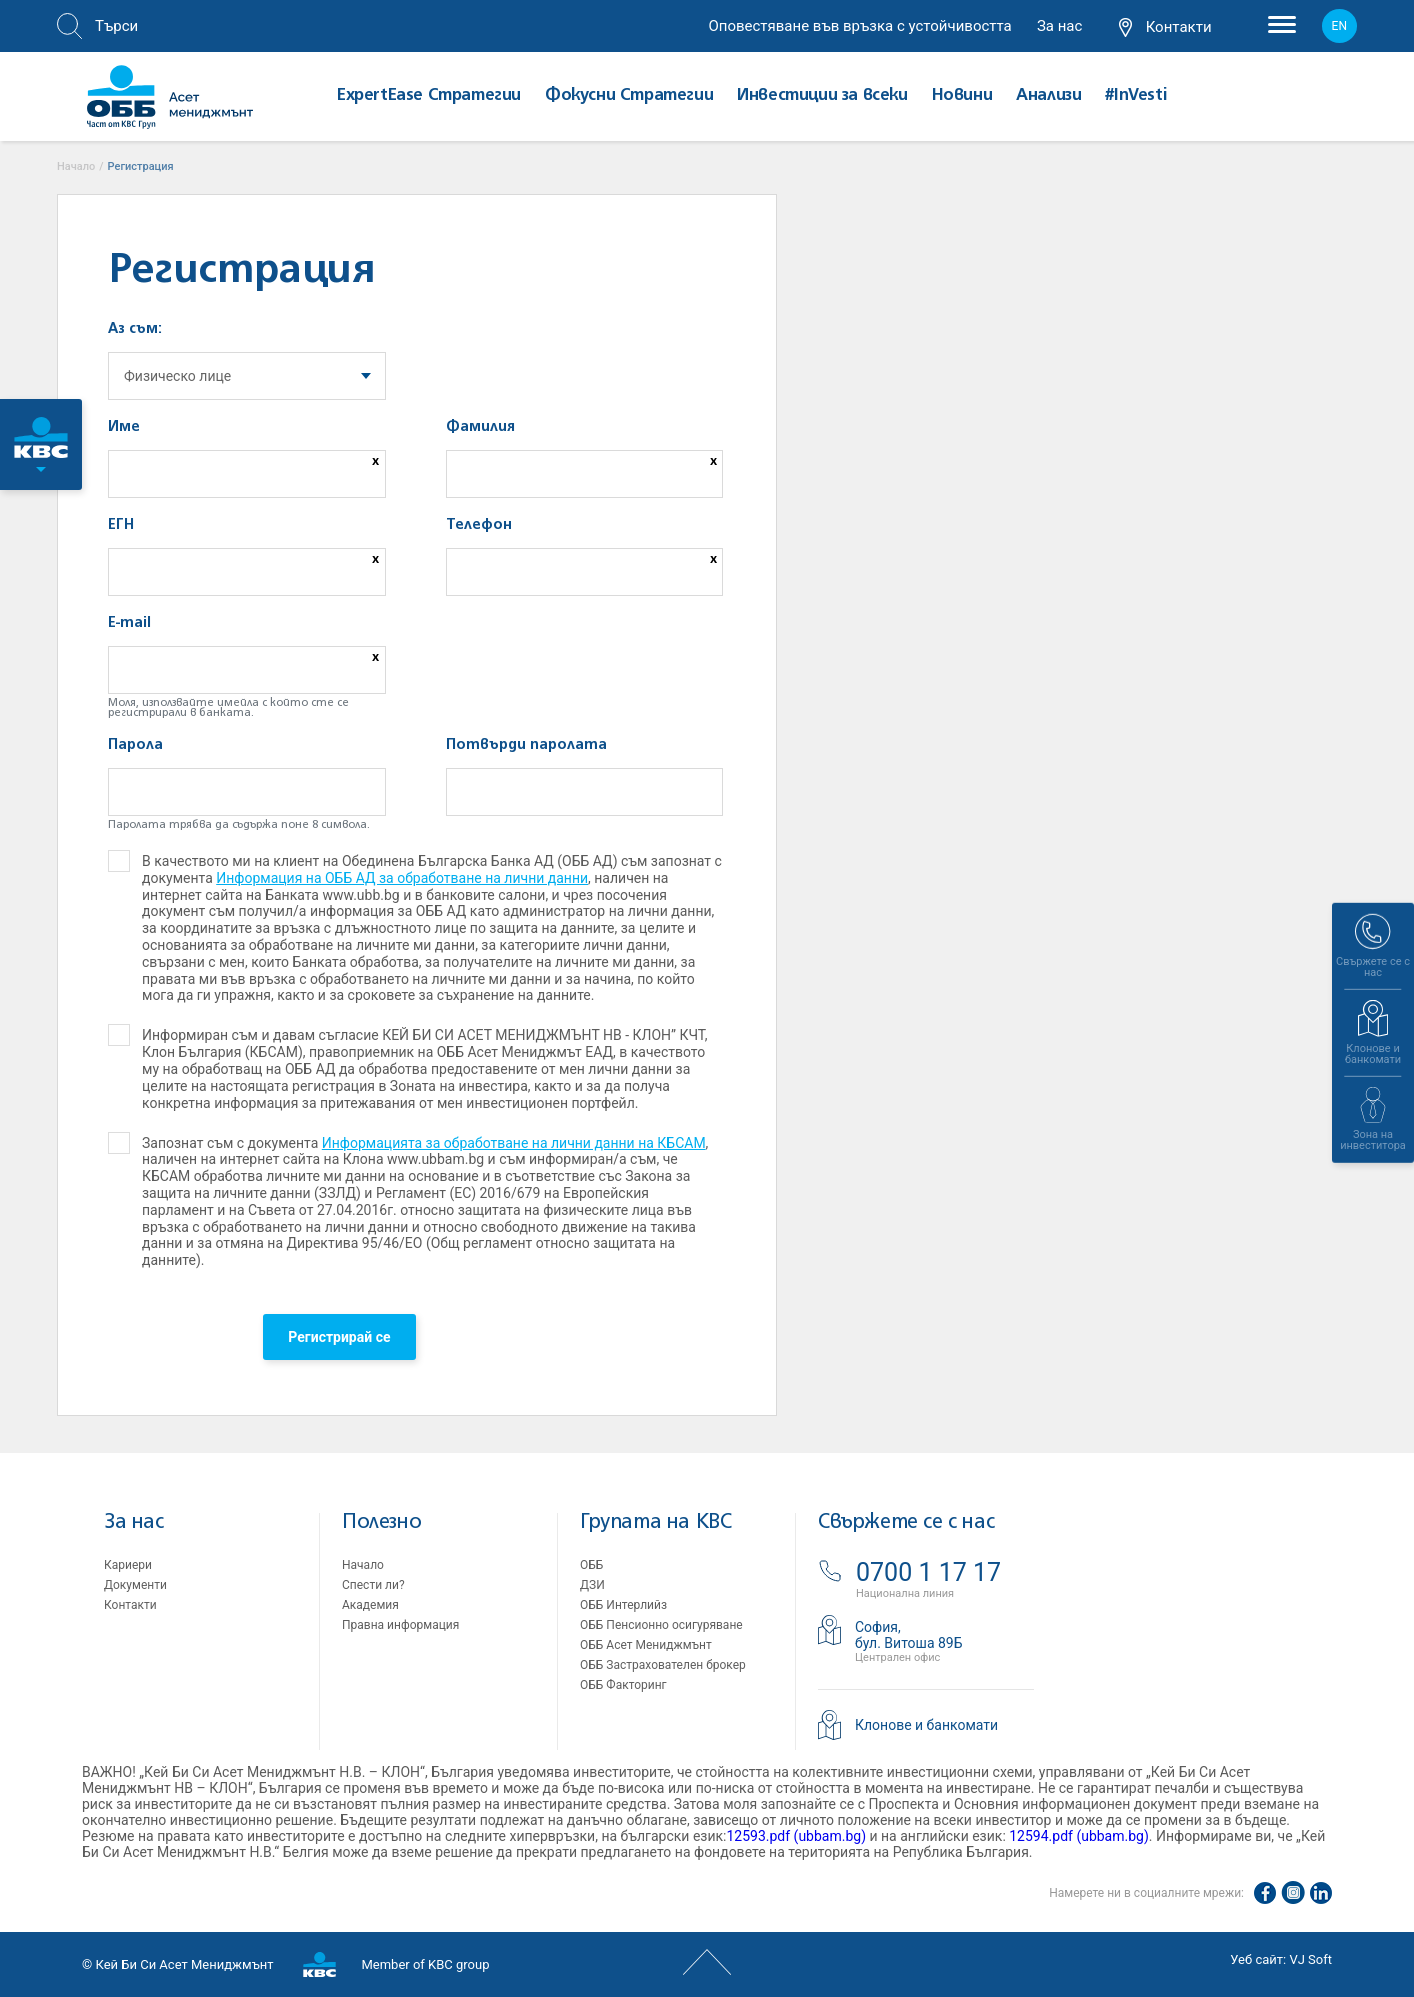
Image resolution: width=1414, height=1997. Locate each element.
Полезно (381, 1522)
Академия (370, 1605)
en (1339, 26)
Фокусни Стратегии (629, 96)
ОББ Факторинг (623, 1685)
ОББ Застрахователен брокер (663, 1665)
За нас (1059, 26)
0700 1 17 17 (928, 1572)
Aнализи (1048, 96)
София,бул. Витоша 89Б (909, 1635)
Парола (135, 745)
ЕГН (121, 525)
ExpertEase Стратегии (429, 96)
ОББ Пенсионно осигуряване (661, 1625)
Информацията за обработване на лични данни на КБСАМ (514, 1143)
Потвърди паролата (526, 745)
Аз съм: (135, 329)
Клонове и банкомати (926, 1725)
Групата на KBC (655, 1522)
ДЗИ (592, 1585)
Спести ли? (373, 1585)
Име (124, 427)
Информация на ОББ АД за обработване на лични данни (402, 878)
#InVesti (1135, 96)
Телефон (479, 525)
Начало (363, 1565)
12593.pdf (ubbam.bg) (796, 1836)
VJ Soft (1310, 1959)
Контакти (1165, 28)
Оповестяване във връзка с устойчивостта (859, 26)
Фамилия (480, 427)
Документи (135, 1585)
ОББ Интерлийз (623, 1605)
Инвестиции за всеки (822, 96)
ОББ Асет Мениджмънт (646, 1645)
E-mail (129, 623)
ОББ (591, 1565)
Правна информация (400, 1625)
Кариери (128, 1565)
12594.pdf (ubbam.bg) (1079, 1836)
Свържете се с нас (906, 1522)
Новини (962, 96)
